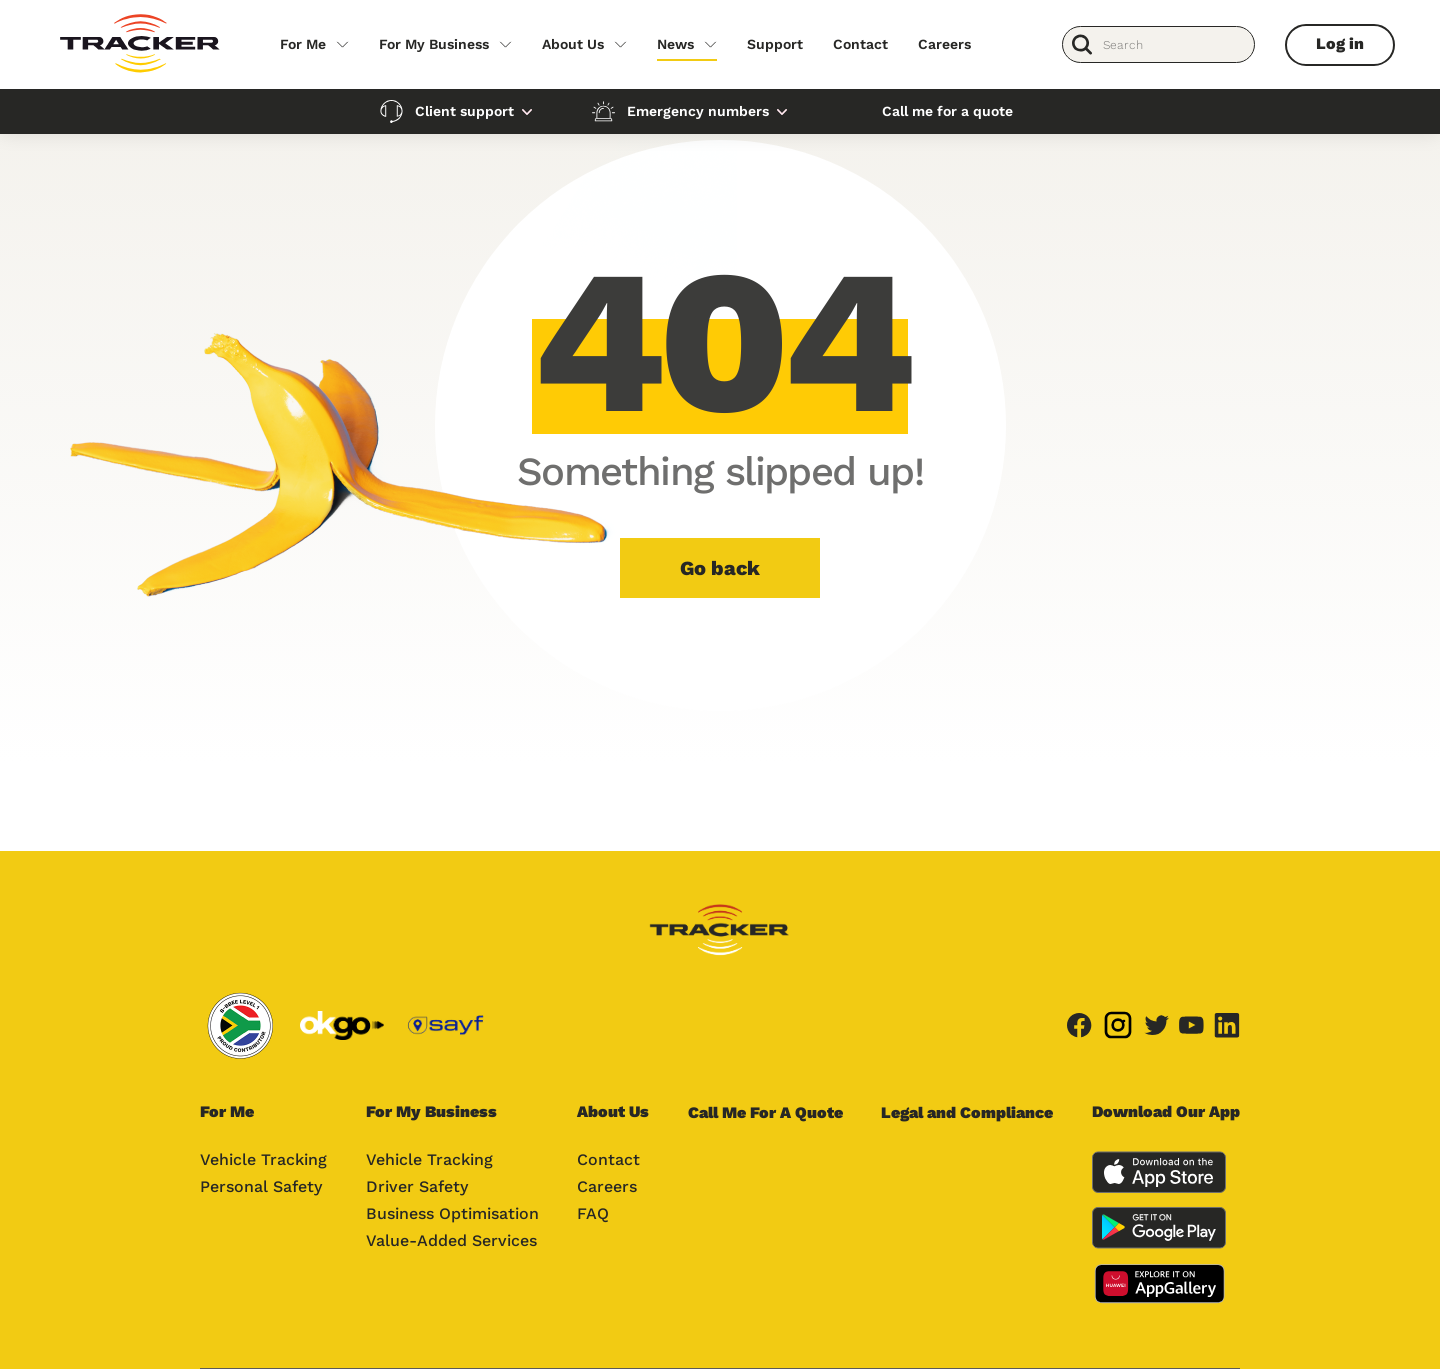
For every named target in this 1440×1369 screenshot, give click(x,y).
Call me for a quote (947, 111)
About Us (573, 44)
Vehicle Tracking (263, 1159)
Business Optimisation (452, 1213)
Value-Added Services (451, 1240)
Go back (720, 568)
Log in (1340, 43)
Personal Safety (261, 1186)
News (675, 44)
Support (775, 44)
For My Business (434, 44)
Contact (860, 44)
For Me (303, 44)
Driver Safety (417, 1186)
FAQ (593, 1213)
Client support (464, 111)
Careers (944, 44)
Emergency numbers (698, 111)
